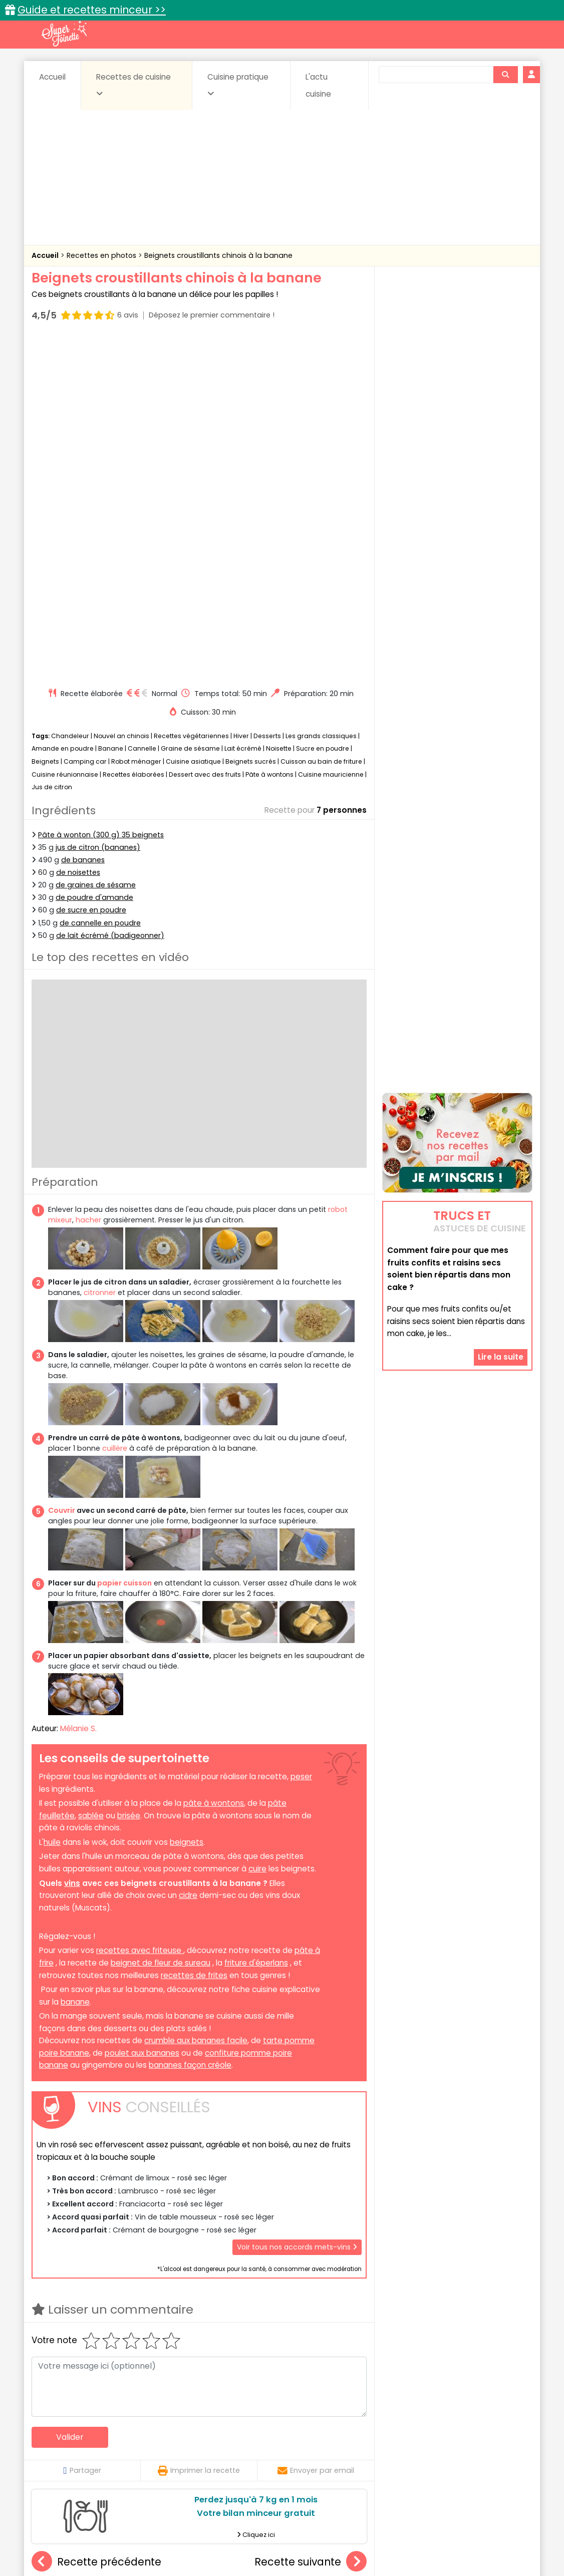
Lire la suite (500, 1243)
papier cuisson (124, 1243)
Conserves (357, 2439)
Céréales (257, 2439)
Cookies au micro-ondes (310, 2335)
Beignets (45, 421)
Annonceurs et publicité (83, 2536)
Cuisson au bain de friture (321, 421)
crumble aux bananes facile (195, 1700)
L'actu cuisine (318, 85)
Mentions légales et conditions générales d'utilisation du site (279, 2536)
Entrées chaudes (191, 2449)
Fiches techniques (334, 2418)
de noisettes (78, 532)
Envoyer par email (315, 2130)
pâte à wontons (213, 1463)
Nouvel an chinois (121, 396)
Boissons (210, 2439)
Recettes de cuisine (133, 85)
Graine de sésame (190, 409)
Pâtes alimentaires (82, 2458)
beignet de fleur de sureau (160, 1623)
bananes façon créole (190, 1725)
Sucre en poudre (322, 409)
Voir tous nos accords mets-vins (297, 1907)
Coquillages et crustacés (432, 2439)
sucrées (345, 2458)
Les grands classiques (321, 396)
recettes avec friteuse (139, 1610)
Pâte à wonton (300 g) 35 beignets (101, 495)
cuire (257, 1528)
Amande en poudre (63, 409)
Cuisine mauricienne (331, 434)
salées (186, 2458)
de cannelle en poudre (100, 583)
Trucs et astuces (422, 2418)
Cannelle (142, 409)
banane (75, 1662)
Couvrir (61, 1170)
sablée (91, 1475)
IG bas (361, 2449)
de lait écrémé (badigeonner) (110, 595)
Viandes (388, 2458)
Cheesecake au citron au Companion (219, 2335)
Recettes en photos (102, 255)
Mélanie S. (78, 1389)
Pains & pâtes (492, 2449)
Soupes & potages (285, 2458)
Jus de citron (52, 447)
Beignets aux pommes (88, 2335)
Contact (151, 2536)
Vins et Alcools (442, 2458)
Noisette (279, 409)
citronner (100, 953)
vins (72, 1543)
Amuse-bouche (112, 2439)
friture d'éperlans (256, 1623)
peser (301, 1436)
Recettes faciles (146, 2418)
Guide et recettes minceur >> (92, 10)
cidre (188, 1555)
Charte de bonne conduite (436, 2536)
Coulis (499, 2439)
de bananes (83, 520)
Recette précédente (96, 2222)
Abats (59, 2439)
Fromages (317, 2449)
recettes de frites (194, 1635)
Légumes (403, 2449)
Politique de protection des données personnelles (261, 2546)
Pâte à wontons (269, 434)
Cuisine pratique (237, 85)
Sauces (225, 2458)
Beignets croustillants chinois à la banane (218, 255)
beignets (186, 1502)
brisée (128, 1475)
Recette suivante (310, 2222)
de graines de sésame (96, 545)
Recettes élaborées (133, 434)
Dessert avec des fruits (205, 434)
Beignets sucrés (250, 421)
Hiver (241, 396)
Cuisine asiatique (193, 421)
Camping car (85, 421)
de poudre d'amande (94, 557)
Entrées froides (259, 2449)
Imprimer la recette (199, 2130)
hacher (88, 880)
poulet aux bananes (142, 1713)
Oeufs (444, 2449)
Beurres (167, 2439)
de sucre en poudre (91, 570)
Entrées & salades (118, 2449)
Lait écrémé (242, 409)
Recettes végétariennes (191, 396)
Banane (110, 409)
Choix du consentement (398, 2546)
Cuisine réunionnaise (65, 434)
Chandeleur (70, 396)
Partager (82, 2130)
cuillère (114, 1109)
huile (52, 1502)
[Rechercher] (505, 74)
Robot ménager (136, 421)
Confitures (306, 2439)
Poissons (143, 2458)
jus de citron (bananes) (98, 507)
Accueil (52, 77)
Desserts (267, 396)
